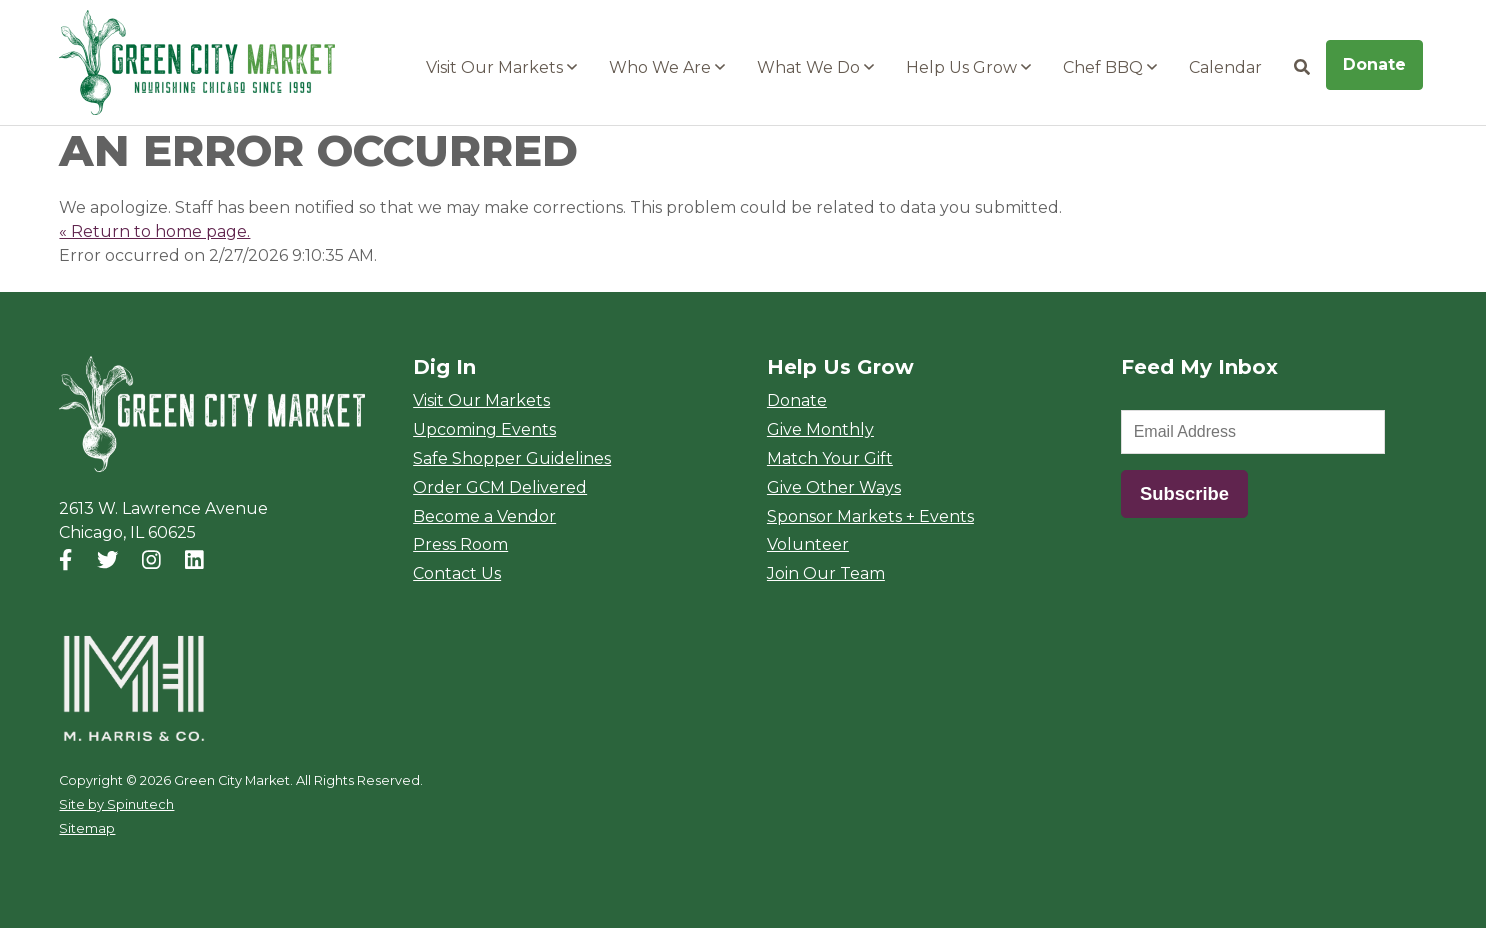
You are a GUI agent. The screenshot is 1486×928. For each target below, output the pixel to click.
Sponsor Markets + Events (870, 516)
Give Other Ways (834, 487)
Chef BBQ (1110, 67)
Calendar (1225, 67)
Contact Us (457, 573)
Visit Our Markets (501, 67)
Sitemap (87, 828)
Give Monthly (820, 429)
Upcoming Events (484, 429)
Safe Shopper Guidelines (512, 458)
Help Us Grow (968, 67)
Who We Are (667, 67)
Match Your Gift (830, 458)
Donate (1374, 64)
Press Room (460, 544)
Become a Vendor (484, 516)
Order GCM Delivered (500, 487)
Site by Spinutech (116, 804)
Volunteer (808, 544)
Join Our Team (826, 573)
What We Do (815, 67)
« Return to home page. (154, 231)
